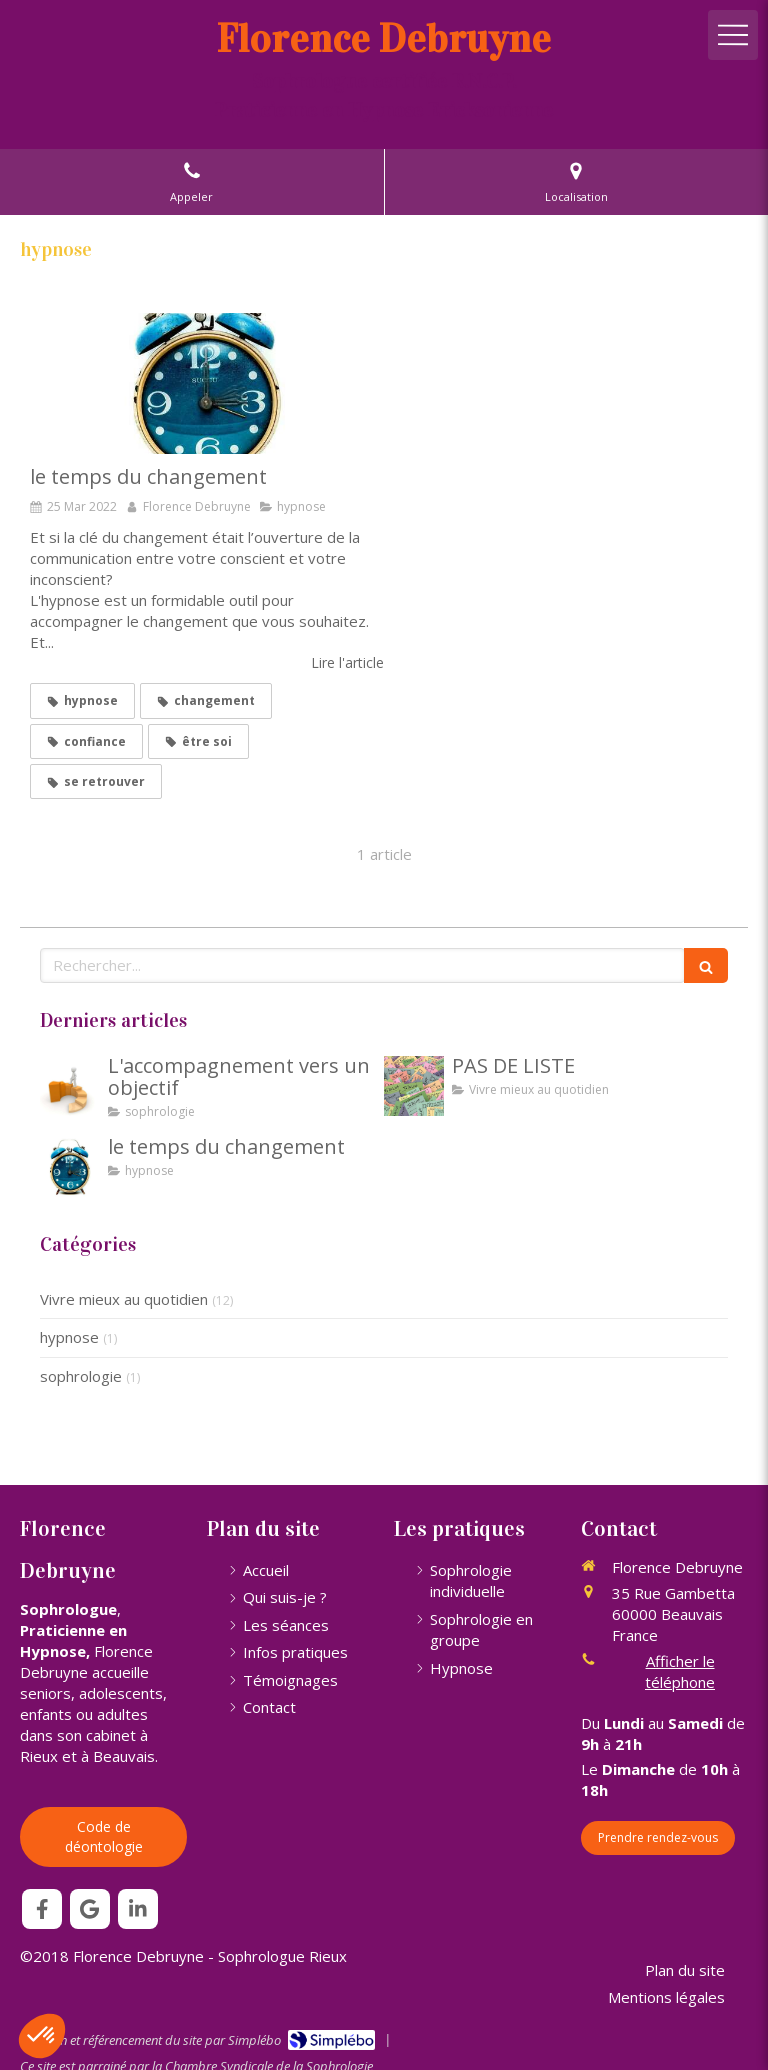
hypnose (69, 1337)
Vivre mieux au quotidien (124, 1299)
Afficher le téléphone (680, 1671)
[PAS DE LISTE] (414, 1086)
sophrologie (81, 1376)
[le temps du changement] (207, 384)
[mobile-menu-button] (733, 35)
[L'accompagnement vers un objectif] (70, 1086)
